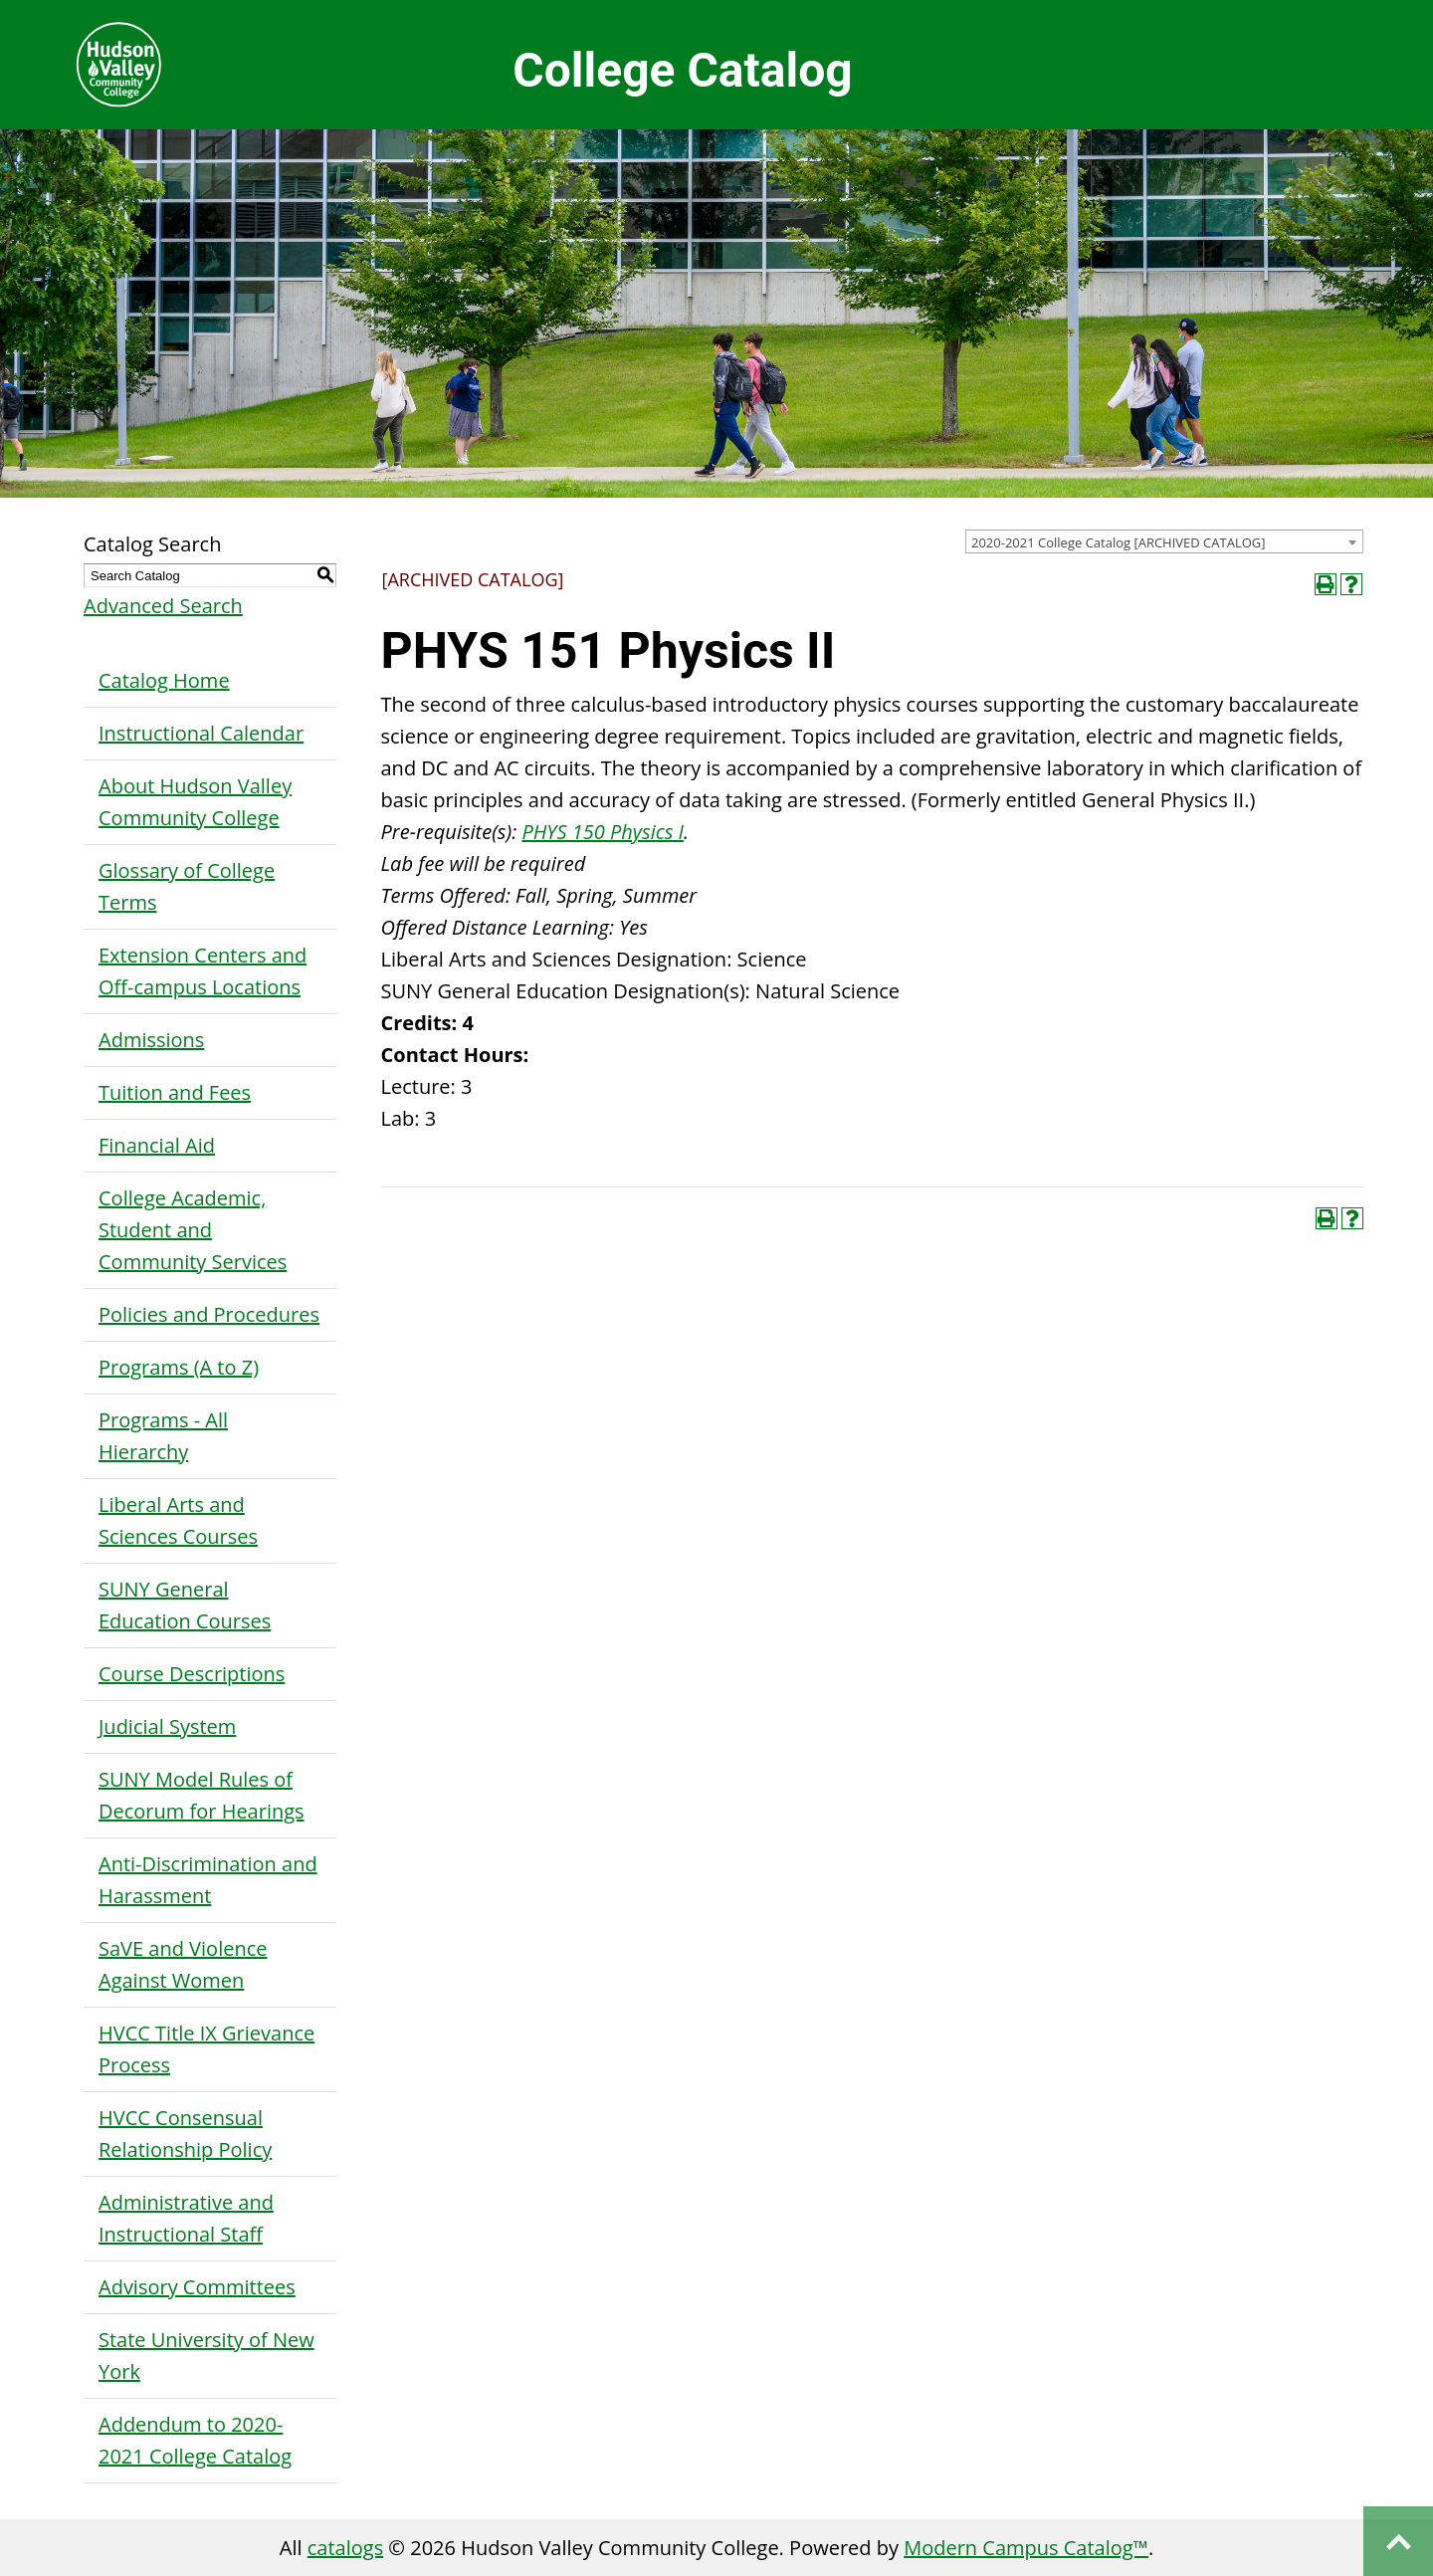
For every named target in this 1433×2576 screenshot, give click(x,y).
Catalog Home (164, 680)
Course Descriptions (192, 1673)
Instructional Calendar (201, 733)
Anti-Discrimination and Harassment (208, 1879)
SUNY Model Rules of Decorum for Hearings (202, 1795)
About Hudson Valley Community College (195, 801)
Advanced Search (163, 605)
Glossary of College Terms (187, 886)
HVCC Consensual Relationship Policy (185, 2133)
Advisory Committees (197, 2286)
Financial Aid (157, 1145)
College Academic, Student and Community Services (193, 1229)
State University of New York (206, 2355)
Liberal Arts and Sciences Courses (178, 1520)
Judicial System (167, 1726)
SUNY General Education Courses (185, 1605)
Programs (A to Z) (179, 1367)
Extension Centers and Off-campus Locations (203, 971)
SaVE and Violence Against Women (183, 1964)
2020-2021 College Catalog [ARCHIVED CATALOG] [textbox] (1118, 542)
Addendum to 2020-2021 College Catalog (195, 2440)
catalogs (345, 2547)
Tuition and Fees (175, 1092)
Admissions (151, 1039)
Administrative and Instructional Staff (186, 2218)
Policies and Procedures (209, 1314)
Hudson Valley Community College (118, 64)
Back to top (1398, 2541)
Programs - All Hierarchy (163, 1435)
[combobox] (1164, 541)
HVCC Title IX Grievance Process (206, 2049)
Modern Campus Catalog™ (1026, 2547)
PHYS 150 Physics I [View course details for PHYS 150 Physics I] (602, 831)
